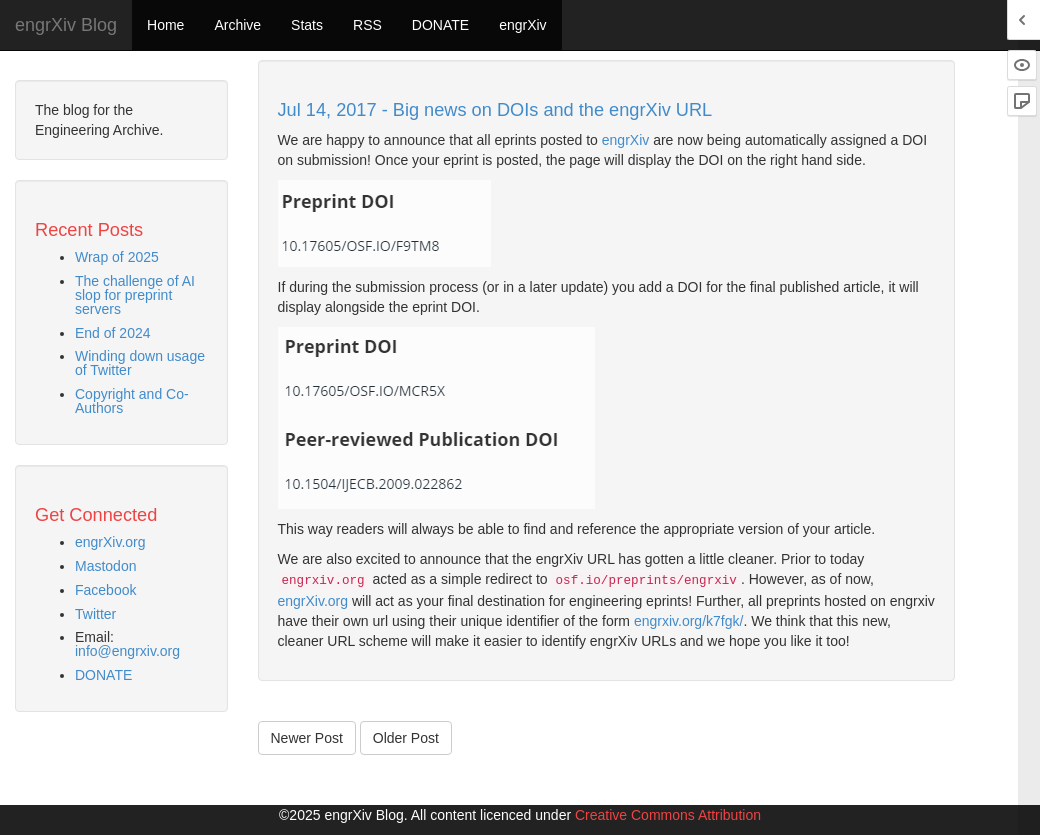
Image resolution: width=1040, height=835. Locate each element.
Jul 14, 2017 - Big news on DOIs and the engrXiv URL (495, 110)
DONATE (440, 25)
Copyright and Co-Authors (132, 401)
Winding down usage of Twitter (140, 363)
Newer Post (307, 738)
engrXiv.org (110, 542)
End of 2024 (113, 333)
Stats (307, 25)
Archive (237, 25)
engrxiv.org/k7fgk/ (688, 621)
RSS (367, 25)
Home (165, 25)
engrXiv (522, 25)
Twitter (95, 614)
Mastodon (105, 566)
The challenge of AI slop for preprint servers (135, 295)
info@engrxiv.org (127, 651)
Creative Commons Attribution (668, 815)
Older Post (406, 738)
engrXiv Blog (66, 25)
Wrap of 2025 (117, 257)
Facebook (105, 590)
